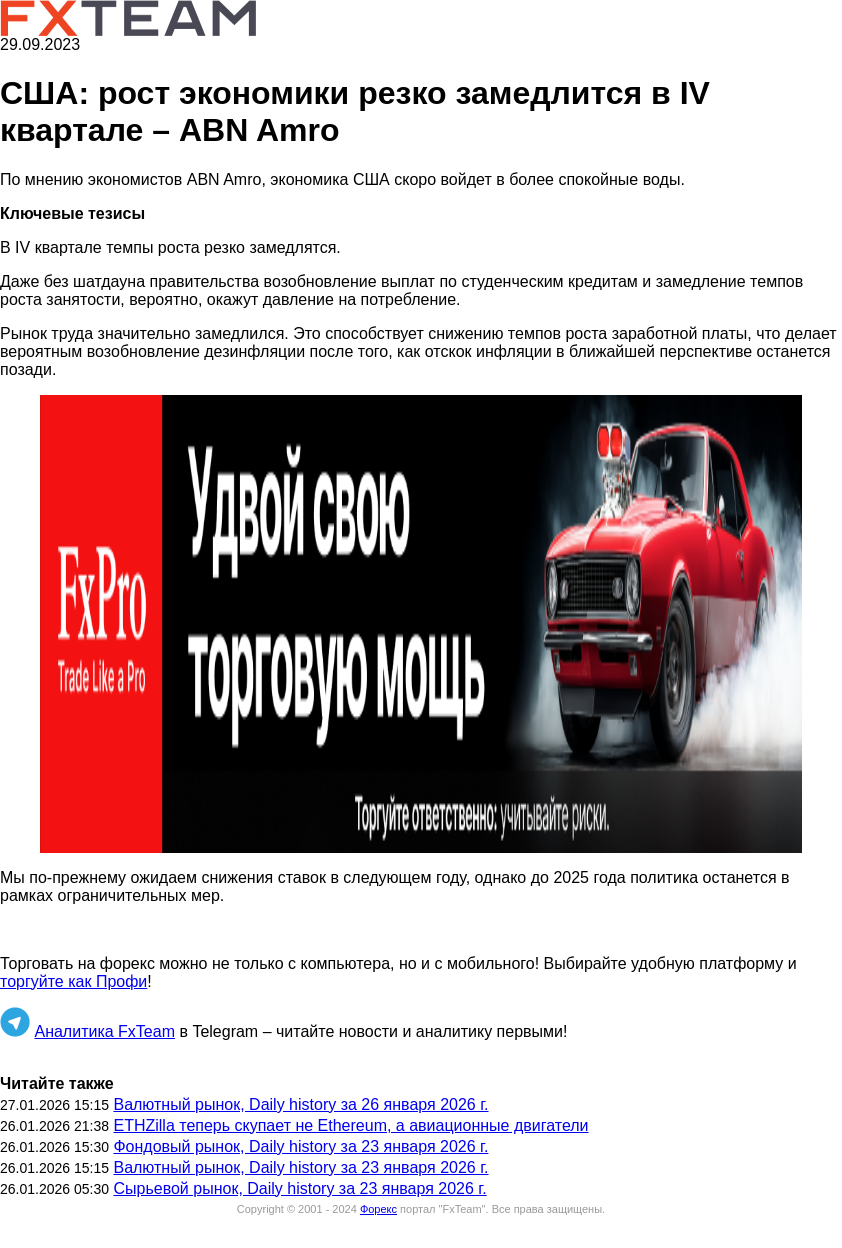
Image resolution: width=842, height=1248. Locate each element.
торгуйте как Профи (73, 981)
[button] (421, 624)
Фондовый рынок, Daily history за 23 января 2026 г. (300, 1146)
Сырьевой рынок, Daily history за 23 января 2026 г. (299, 1188)
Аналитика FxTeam (104, 1031)
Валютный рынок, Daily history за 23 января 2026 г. (300, 1167)
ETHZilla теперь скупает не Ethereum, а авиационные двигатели (350, 1125)
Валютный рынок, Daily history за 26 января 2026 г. (300, 1104)
